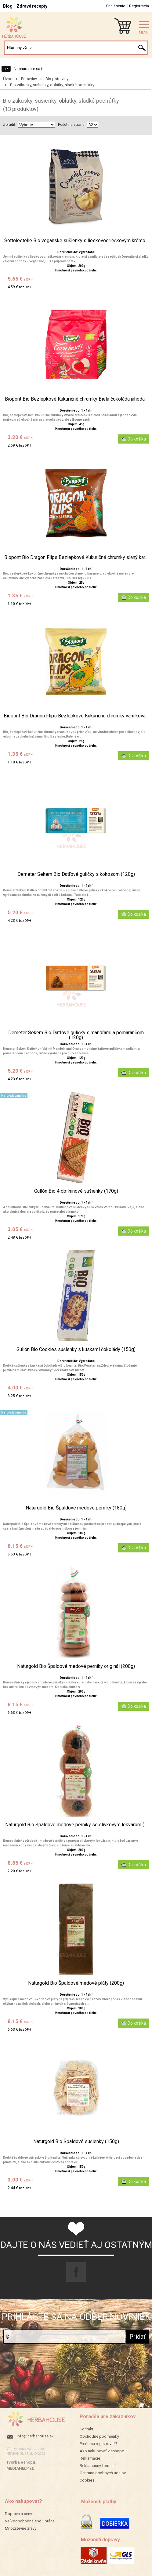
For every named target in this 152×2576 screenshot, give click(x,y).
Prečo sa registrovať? (98, 2443)
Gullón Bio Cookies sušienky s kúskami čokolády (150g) (76, 1349)
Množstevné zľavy (20, 2528)
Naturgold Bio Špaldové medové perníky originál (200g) (76, 1666)
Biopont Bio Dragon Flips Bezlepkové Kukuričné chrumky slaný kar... (76, 557)
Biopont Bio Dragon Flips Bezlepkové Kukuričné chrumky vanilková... (76, 715)
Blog (8, 6)
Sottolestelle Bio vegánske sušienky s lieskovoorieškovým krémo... (76, 240)
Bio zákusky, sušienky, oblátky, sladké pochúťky (52, 85)
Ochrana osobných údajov (103, 2473)
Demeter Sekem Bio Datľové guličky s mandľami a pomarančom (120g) (76, 1035)
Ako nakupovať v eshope (102, 2451)
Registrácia (139, 6)
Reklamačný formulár (98, 2465)
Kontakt (86, 2429)
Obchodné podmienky (99, 2436)
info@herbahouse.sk (35, 2436)
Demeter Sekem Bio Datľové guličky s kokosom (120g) (76, 874)
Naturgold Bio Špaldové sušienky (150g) (76, 2141)
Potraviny (29, 78)
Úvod (8, 78)
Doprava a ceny (18, 2513)
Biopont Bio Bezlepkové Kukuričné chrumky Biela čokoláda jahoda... (76, 399)
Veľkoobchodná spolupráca (30, 2521)
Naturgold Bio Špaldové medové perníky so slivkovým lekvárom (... (76, 1824)
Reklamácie (90, 2458)
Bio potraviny (56, 78)
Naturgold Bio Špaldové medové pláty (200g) (76, 1983)
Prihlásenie (115, 6)
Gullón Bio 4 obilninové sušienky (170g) (76, 1191)
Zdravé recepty (31, 6)
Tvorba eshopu (20, 2462)
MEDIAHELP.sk (20, 2468)
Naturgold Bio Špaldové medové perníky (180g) (76, 1508)
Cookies (87, 2480)
